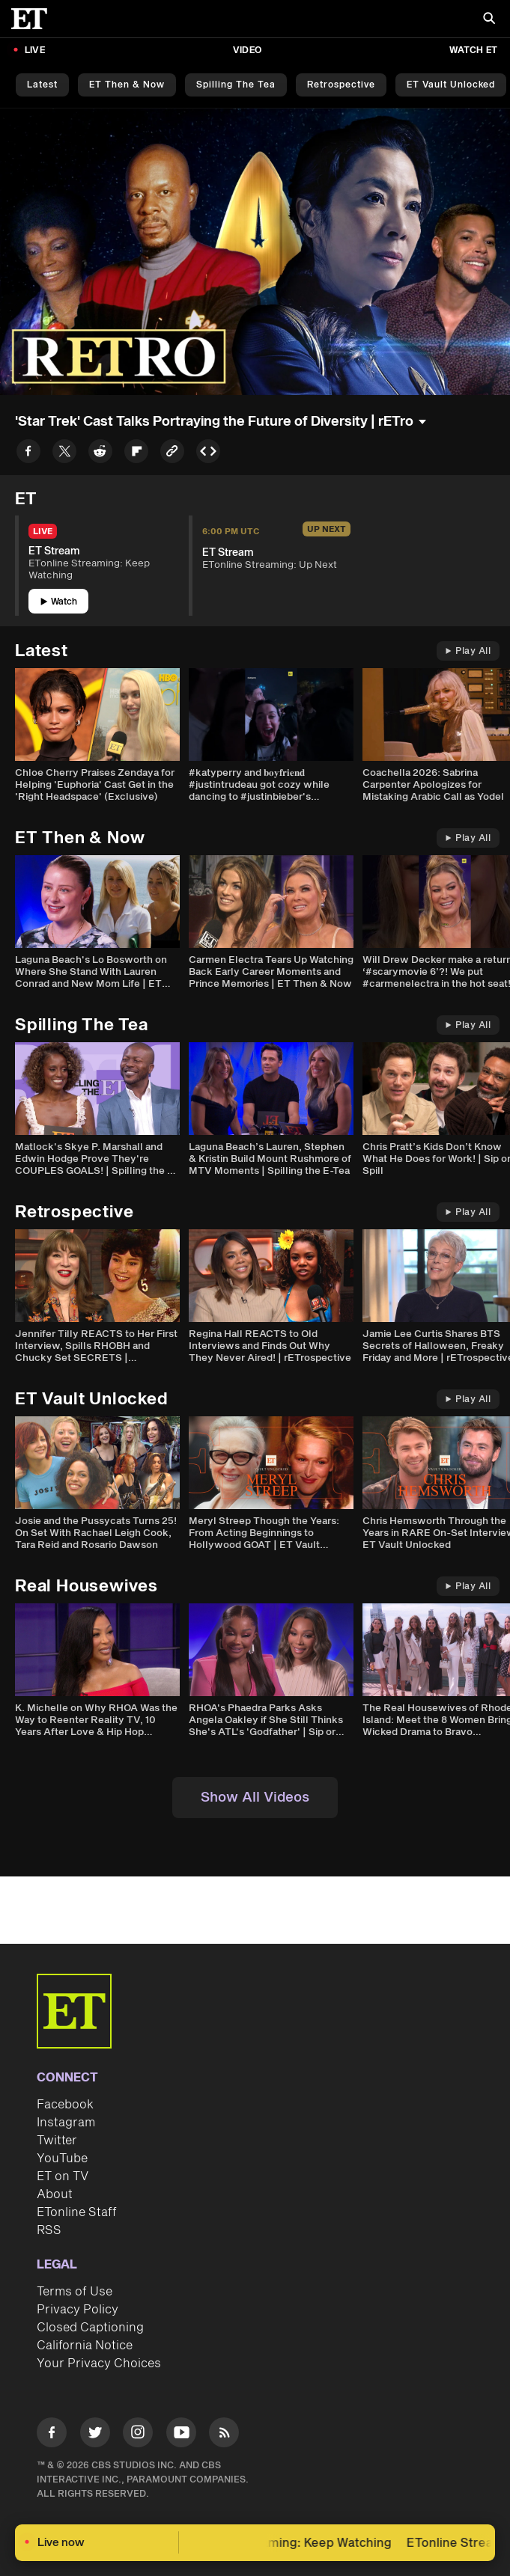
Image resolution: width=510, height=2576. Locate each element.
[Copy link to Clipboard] (172, 454)
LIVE (35, 50)
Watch (58, 602)
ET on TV (62, 2176)
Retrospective (341, 85)
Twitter (57, 2141)
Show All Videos (255, 1797)
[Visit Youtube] (181, 2435)
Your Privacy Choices (99, 2363)
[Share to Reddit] (100, 454)
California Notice (85, 2346)
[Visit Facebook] (52, 2435)
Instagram (66, 2123)
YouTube (62, 2158)
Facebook (65, 2105)
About (55, 2194)
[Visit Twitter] (95, 2435)
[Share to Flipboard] (136, 454)
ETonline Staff (77, 2212)
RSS (49, 2230)
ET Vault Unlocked (451, 85)
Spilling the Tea (236, 85)
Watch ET (473, 50)
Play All (468, 651)
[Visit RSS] (224, 2435)
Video (247, 50)
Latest (42, 85)
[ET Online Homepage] (33, 18)
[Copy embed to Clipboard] (208, 454)
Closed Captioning (90, 2328)
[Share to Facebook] (28, 454)
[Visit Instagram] (138, 2435)
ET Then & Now (127, 85)
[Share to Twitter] (64, 454)
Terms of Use (74, 2292)
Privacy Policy (77, 2310)
